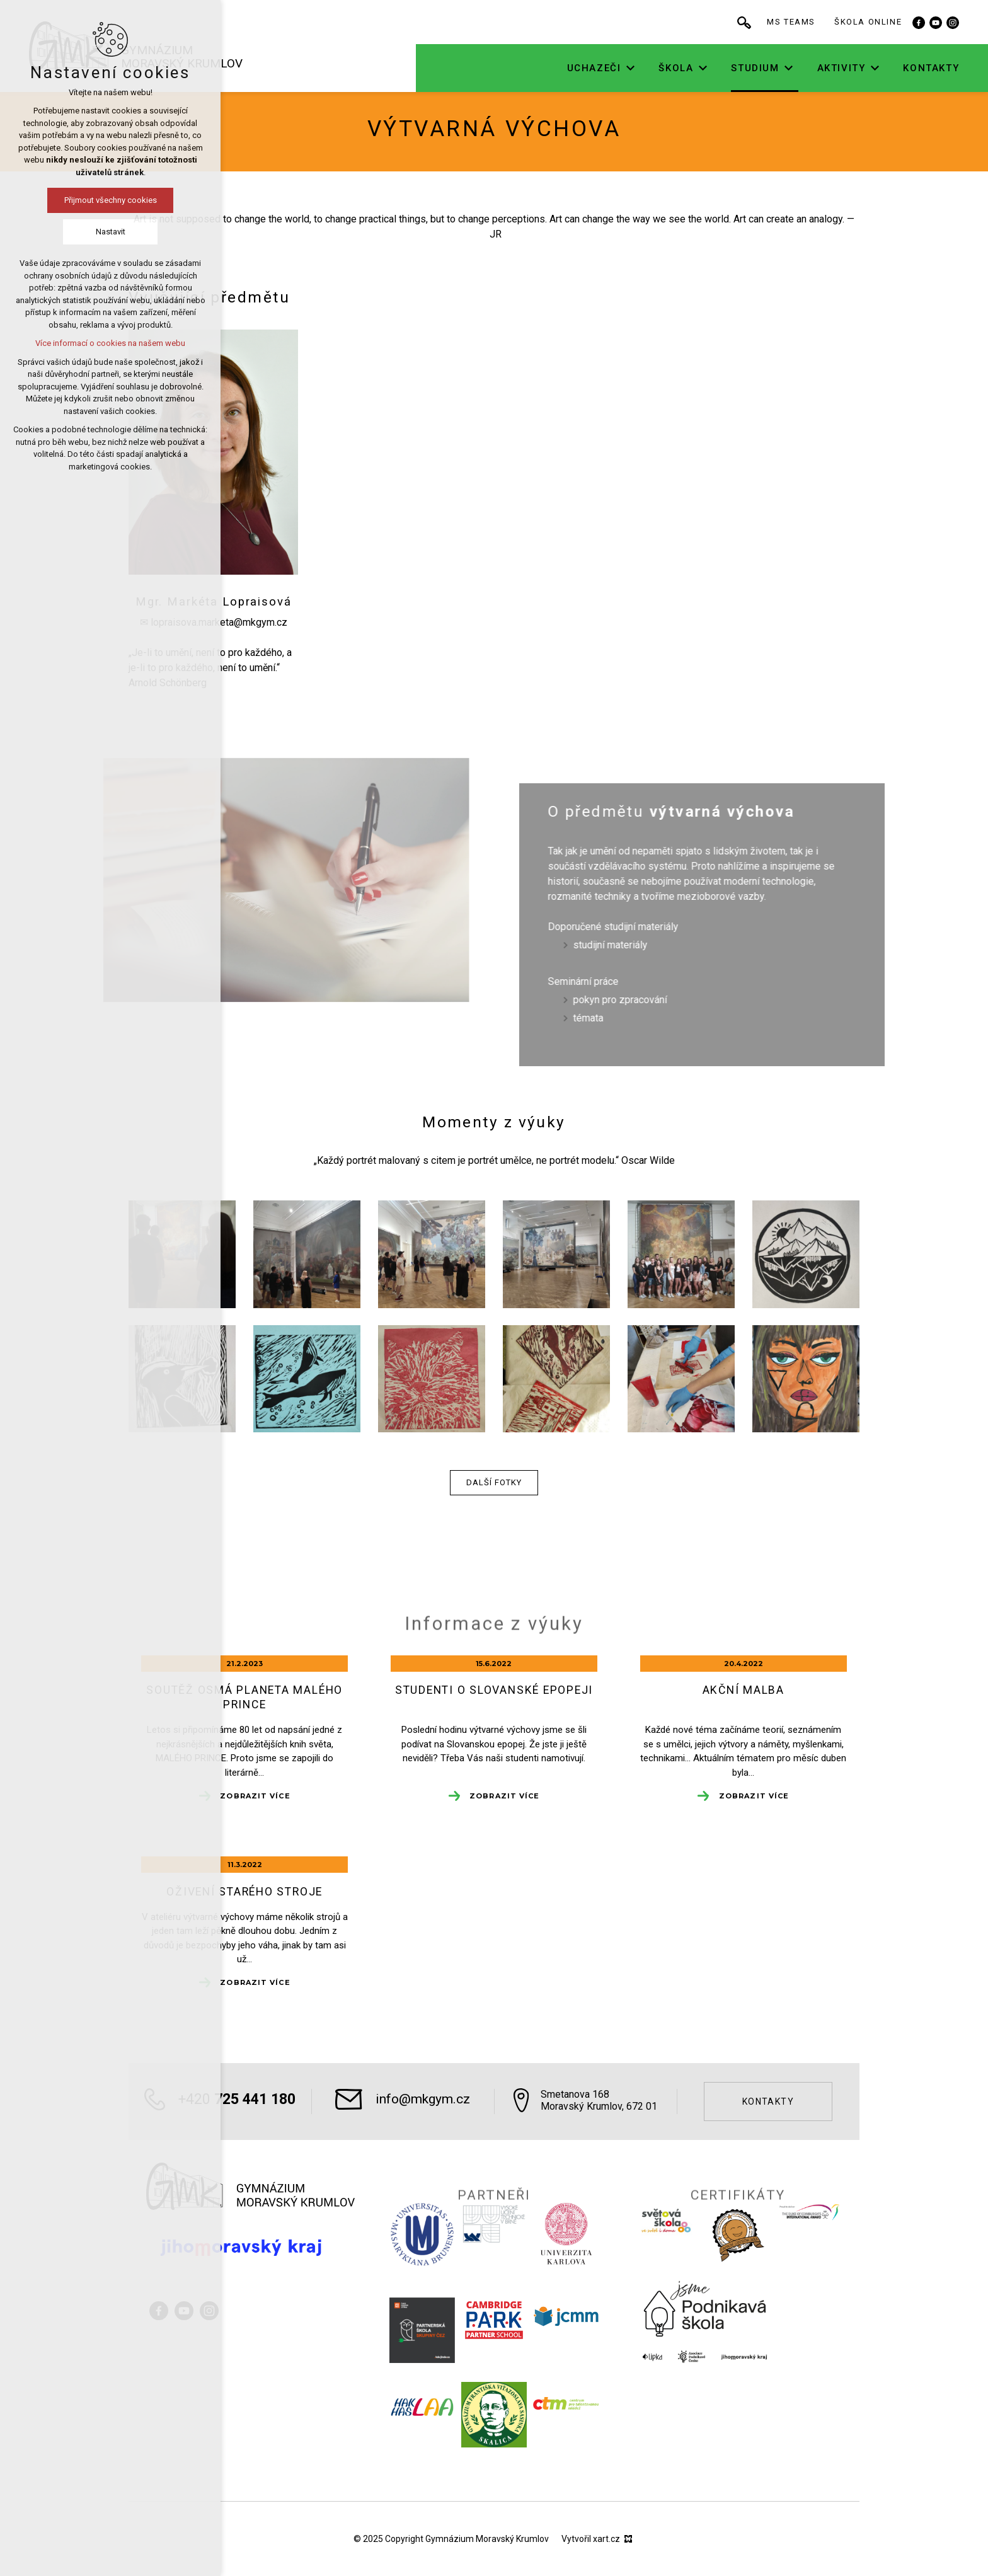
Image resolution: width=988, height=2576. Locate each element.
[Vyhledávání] (778, 22)
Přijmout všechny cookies (107, 200)
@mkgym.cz (260, 622)
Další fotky (494, 1482)
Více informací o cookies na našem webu (108, 343)
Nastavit (107, 231)
